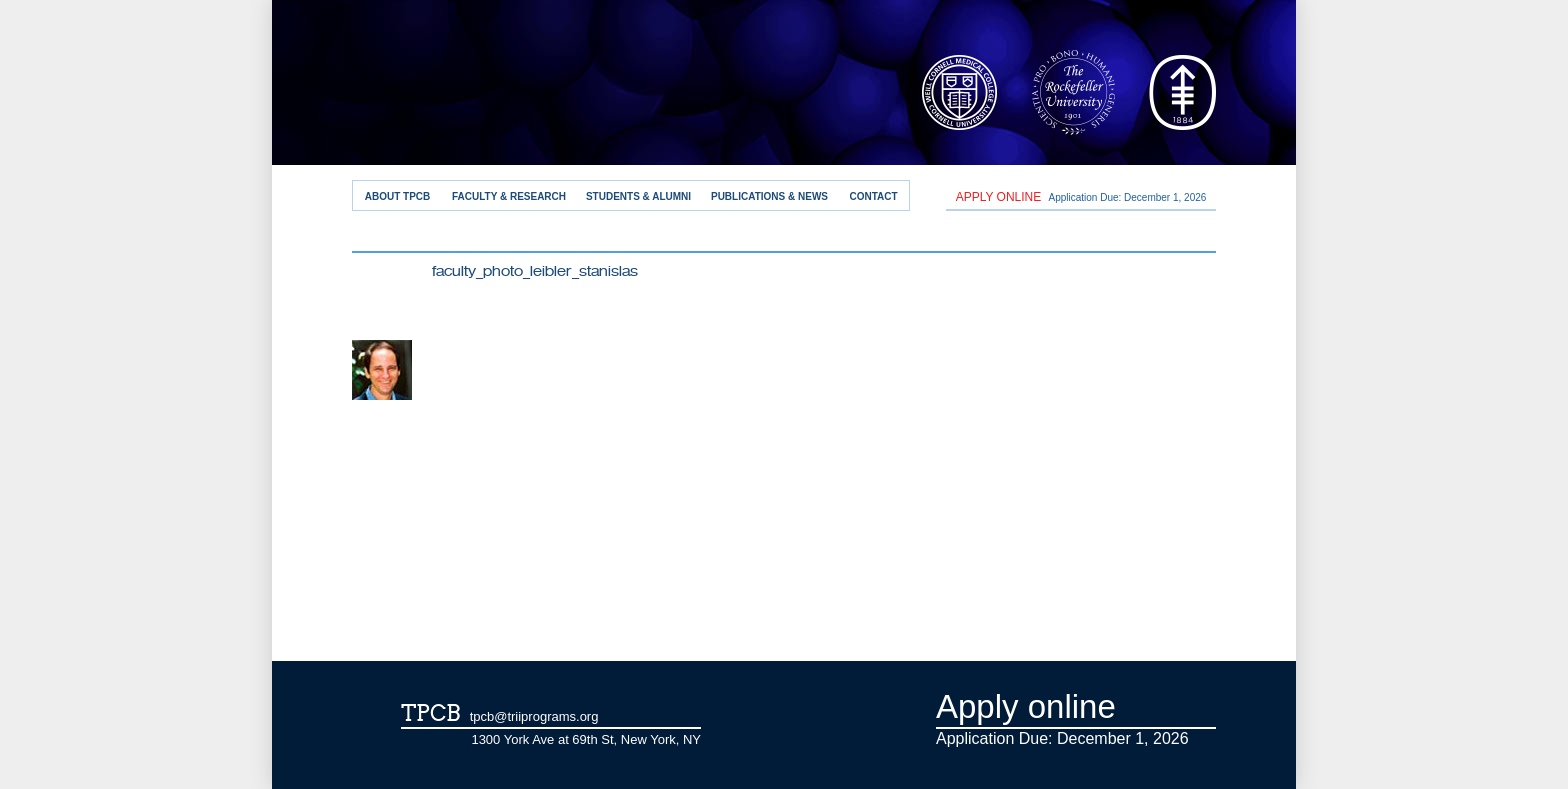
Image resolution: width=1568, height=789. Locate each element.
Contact (873, 196)
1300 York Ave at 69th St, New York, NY (586, 739)
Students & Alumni (638, 196)
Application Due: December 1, (1081, 197)
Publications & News (769, 196)
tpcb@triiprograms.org (534, 716)
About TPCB (398, 196)
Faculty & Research (509, 196)
